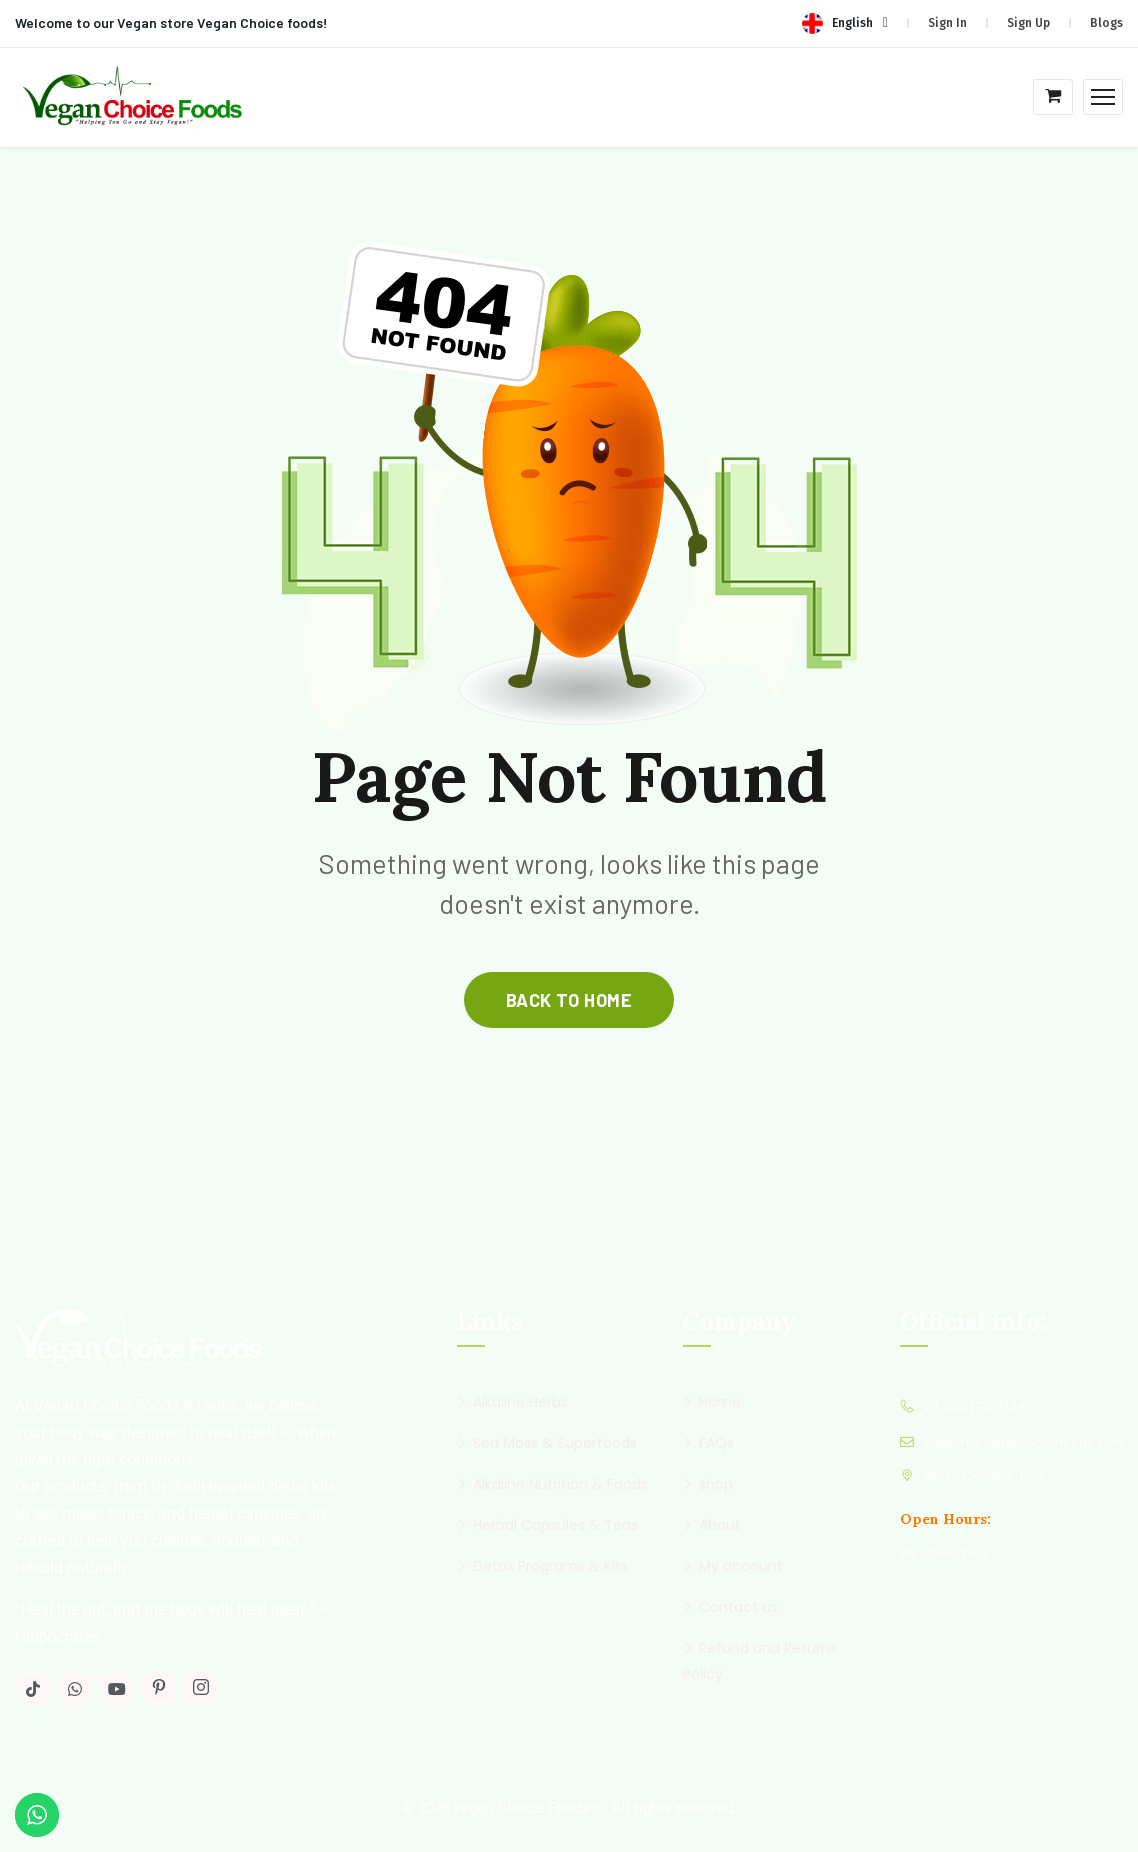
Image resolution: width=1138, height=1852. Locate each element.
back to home (569, 1000)
